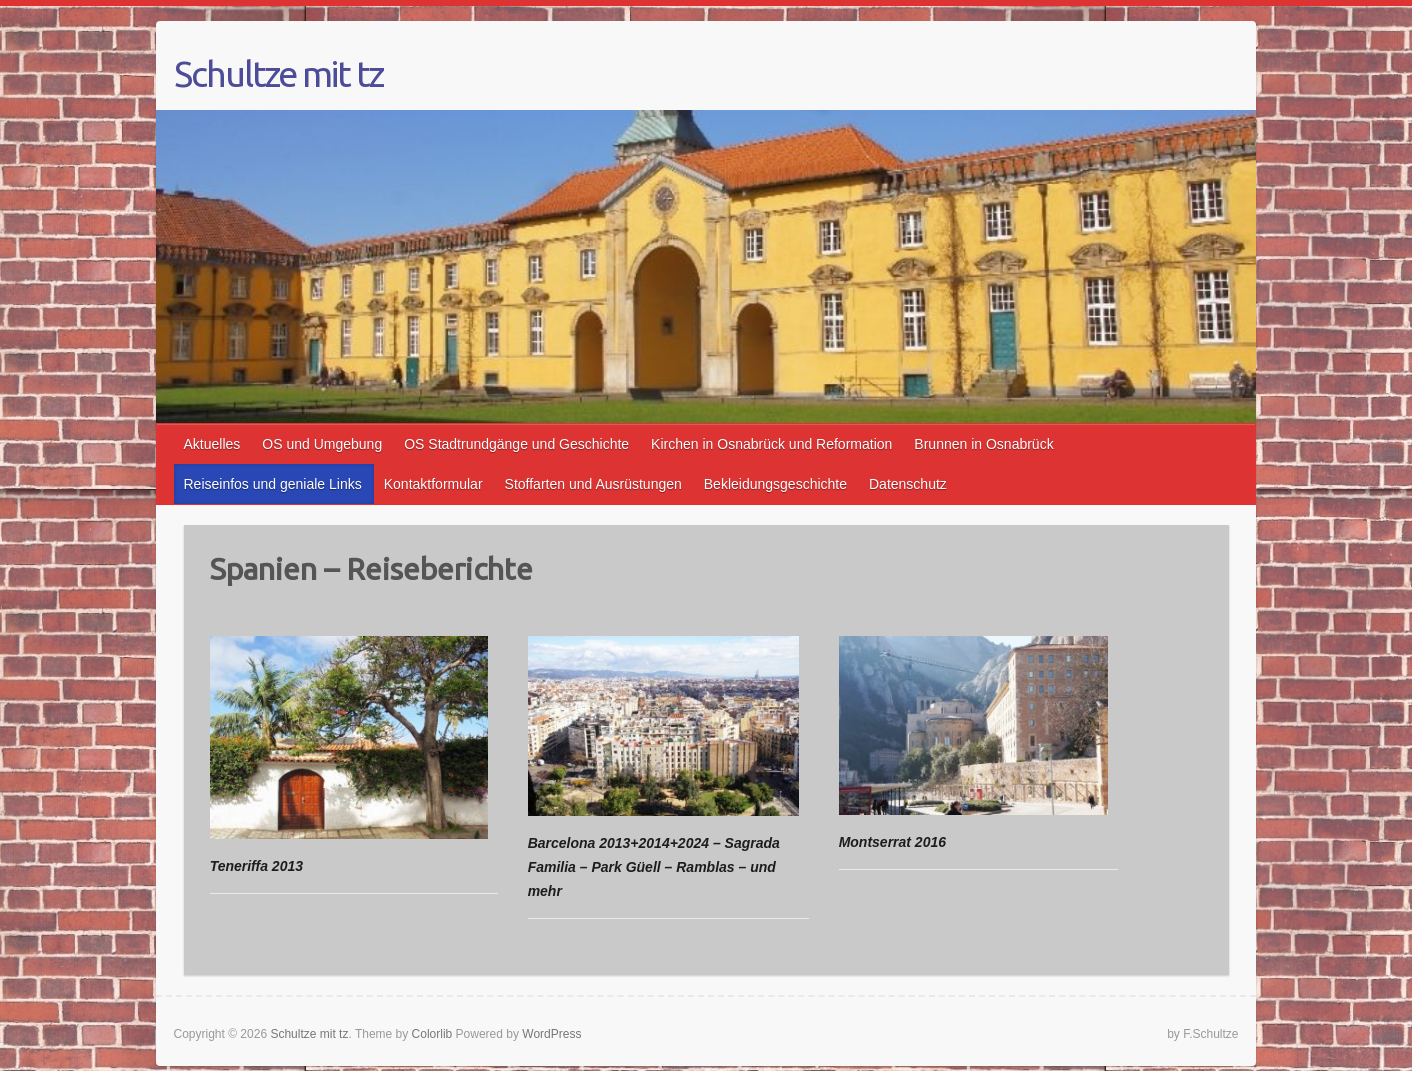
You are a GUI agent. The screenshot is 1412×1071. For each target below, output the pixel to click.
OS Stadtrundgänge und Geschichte (516, 444)
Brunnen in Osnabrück (983, 444)
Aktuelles (212, 444)
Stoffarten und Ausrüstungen (593, 484)
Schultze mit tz (278, 74)
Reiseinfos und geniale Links (273, 484)
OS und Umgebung (322, 444)
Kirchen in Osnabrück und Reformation (771, 444)
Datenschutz (908, 484)
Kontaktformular (433, 484)
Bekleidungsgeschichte (775, 484)
